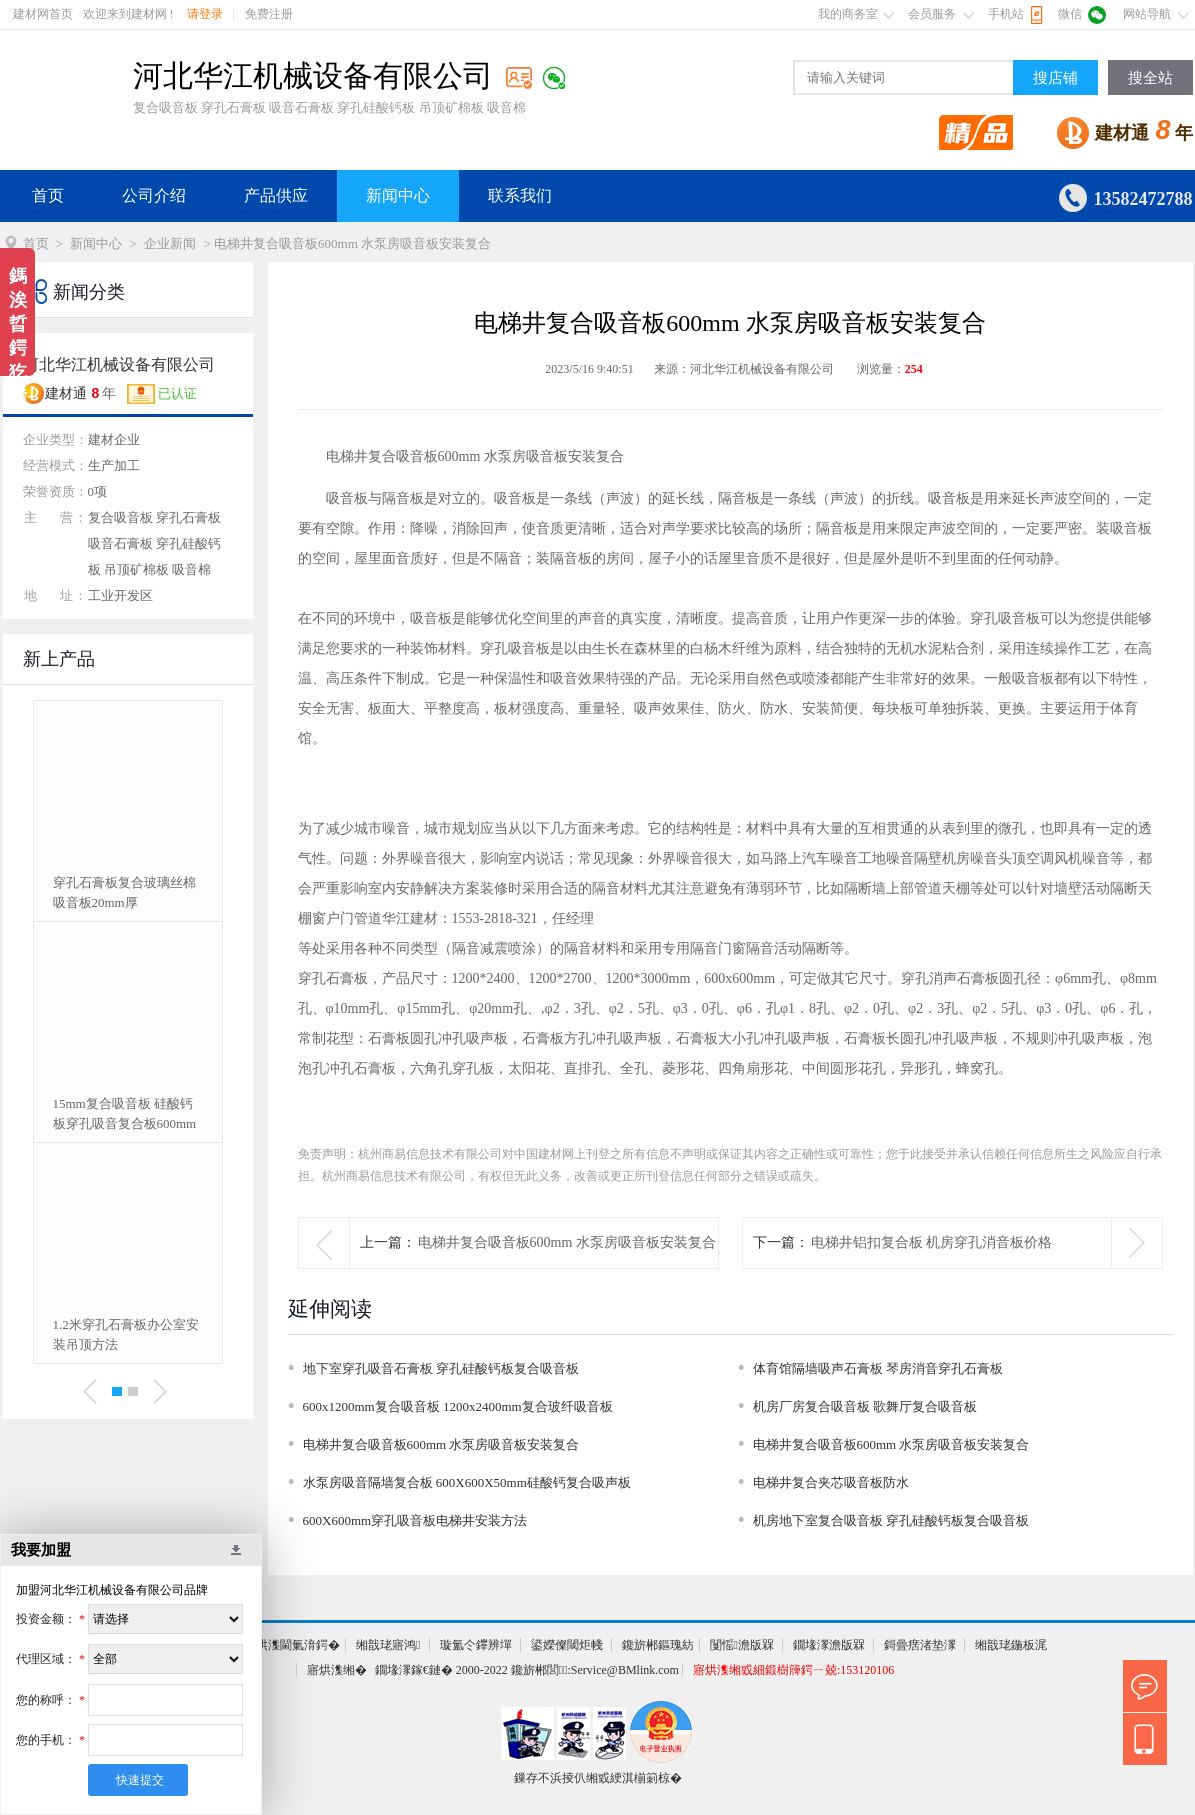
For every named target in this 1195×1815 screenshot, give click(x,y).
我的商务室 (848, 14)
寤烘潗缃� (337, 1670)
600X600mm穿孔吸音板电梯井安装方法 (415, 1520)
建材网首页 (43, 14)
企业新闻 (170, 243)
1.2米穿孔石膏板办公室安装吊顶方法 (126, 1334)
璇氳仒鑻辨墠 (476, 1645)
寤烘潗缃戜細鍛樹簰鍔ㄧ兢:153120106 (793, 1670)
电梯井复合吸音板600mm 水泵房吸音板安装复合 (567, 1242)
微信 (1070, 14)
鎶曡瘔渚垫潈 (920, 1645)
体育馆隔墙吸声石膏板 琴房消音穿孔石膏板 (878, 1368)
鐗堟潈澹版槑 (829, 1645)
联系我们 (520, 195)
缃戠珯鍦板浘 (1011, 1645)
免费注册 (269, 14)
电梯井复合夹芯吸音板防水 (831, 1482)
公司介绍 (154, 195)
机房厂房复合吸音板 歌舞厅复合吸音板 (865, 1406)
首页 (48, 195)
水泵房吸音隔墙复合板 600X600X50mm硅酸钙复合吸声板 (467, 1482)
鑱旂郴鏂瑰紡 (658, 1645)
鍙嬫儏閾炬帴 (567, 1645)
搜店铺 (1055, 78)
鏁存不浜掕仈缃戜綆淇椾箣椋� (598, 1778)
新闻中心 (398, 195)
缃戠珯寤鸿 (388, 1645)
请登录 (205, 14)
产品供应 (276, 195)
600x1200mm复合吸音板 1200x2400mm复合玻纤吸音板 (458, 1406)
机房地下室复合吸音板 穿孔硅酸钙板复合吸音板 (891, 1520)
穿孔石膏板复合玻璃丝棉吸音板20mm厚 (124, 892)
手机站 (1006, 14)
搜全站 (1150, 78)
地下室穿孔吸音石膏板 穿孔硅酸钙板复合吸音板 (441, 1368)
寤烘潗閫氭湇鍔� (292, 1645)
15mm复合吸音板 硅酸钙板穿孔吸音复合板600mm (125, 1113)
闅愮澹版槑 (742, 1645)
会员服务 (932, 14)
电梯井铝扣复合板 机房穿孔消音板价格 (932, 1242)
